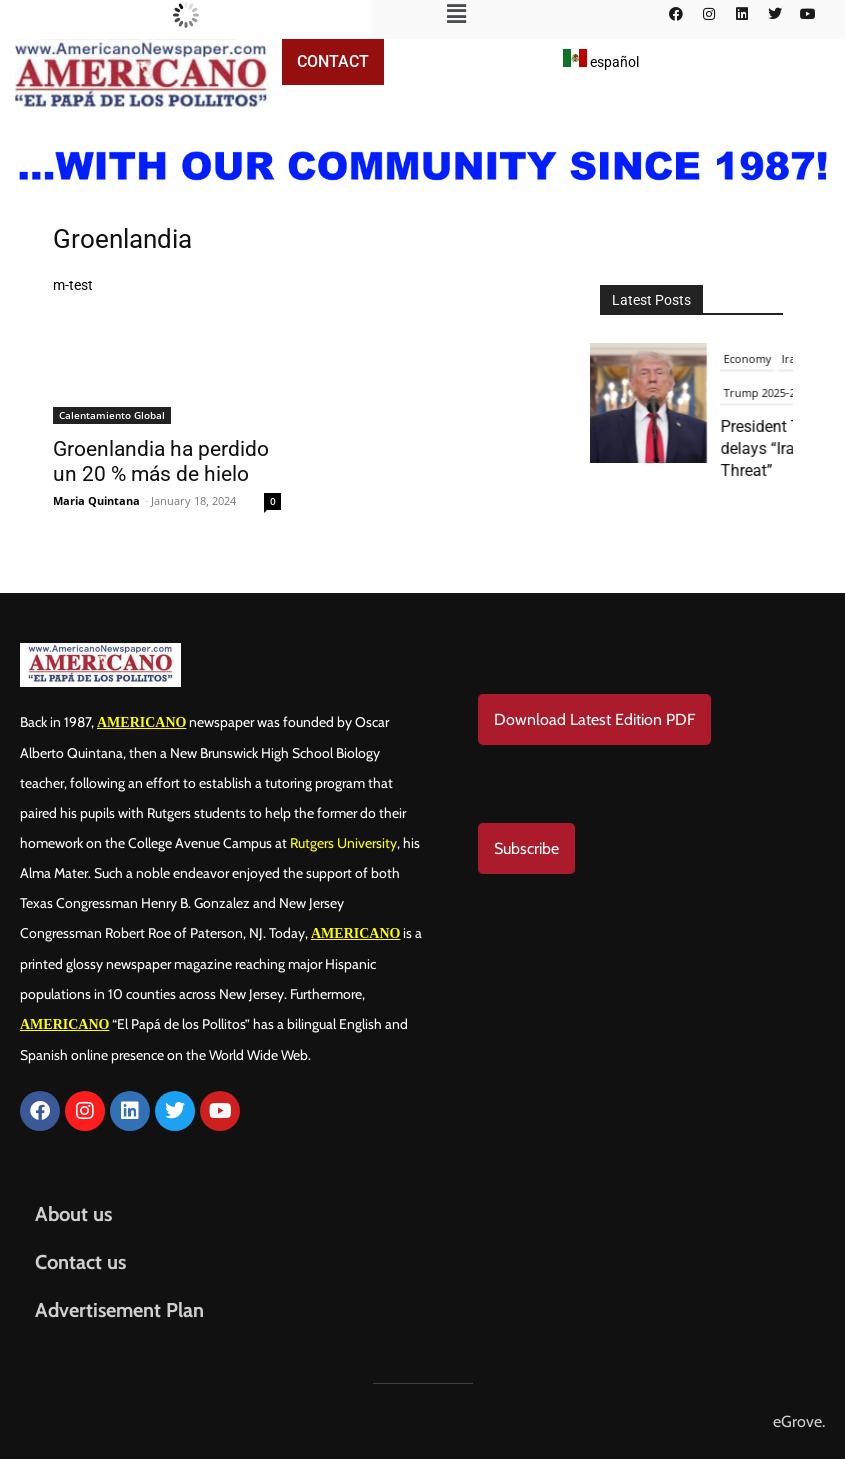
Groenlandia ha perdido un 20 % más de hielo (161, 461)
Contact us (80, 1262)
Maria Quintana (96, 500)
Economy (752, 358)
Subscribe (526, 848)
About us (73, 1214)
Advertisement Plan (119, 1310)
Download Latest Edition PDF (594, 719)
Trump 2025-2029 (773, 392)
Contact (333, 61)
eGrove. (799, 1421)
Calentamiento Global (112, 415)
